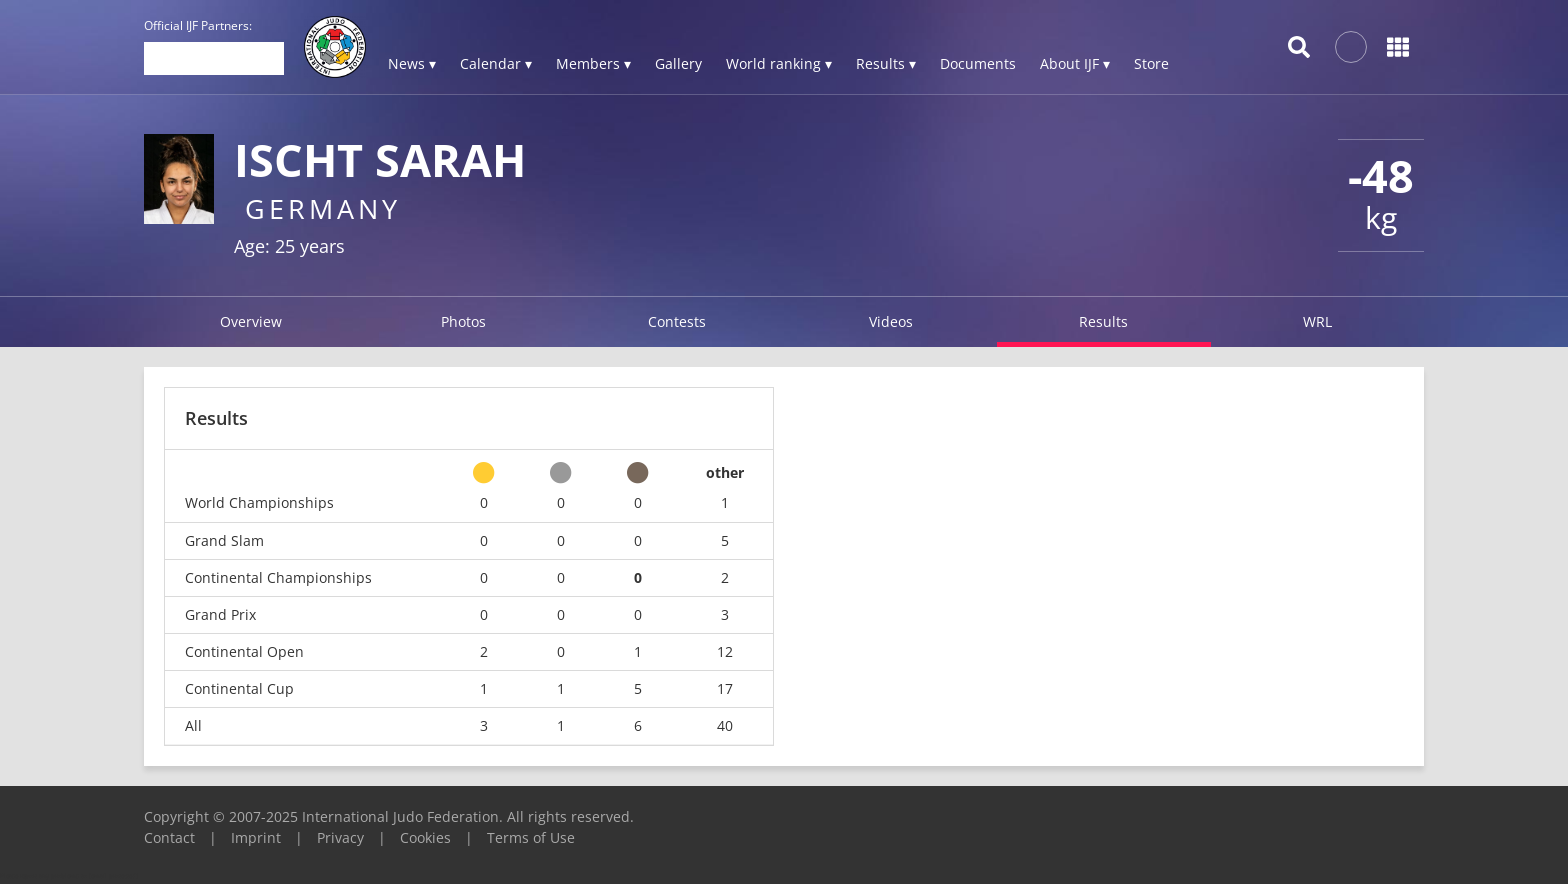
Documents (978, 63)
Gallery (678, 63)
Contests (677, 321)
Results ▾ (886, 63)
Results (1103, 321)
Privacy (340, 837)
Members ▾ (593, 63)
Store (1151, 63)
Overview (251, 321)
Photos (463, 321)
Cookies (425, 837)
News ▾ (412, 63)
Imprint (256, 837)
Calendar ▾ (496, 63)
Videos (891, 321)
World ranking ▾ (779, 63)
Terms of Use (531, 837)
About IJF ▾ (1075, 63)
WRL (1317, 321)
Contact (169, 837)
